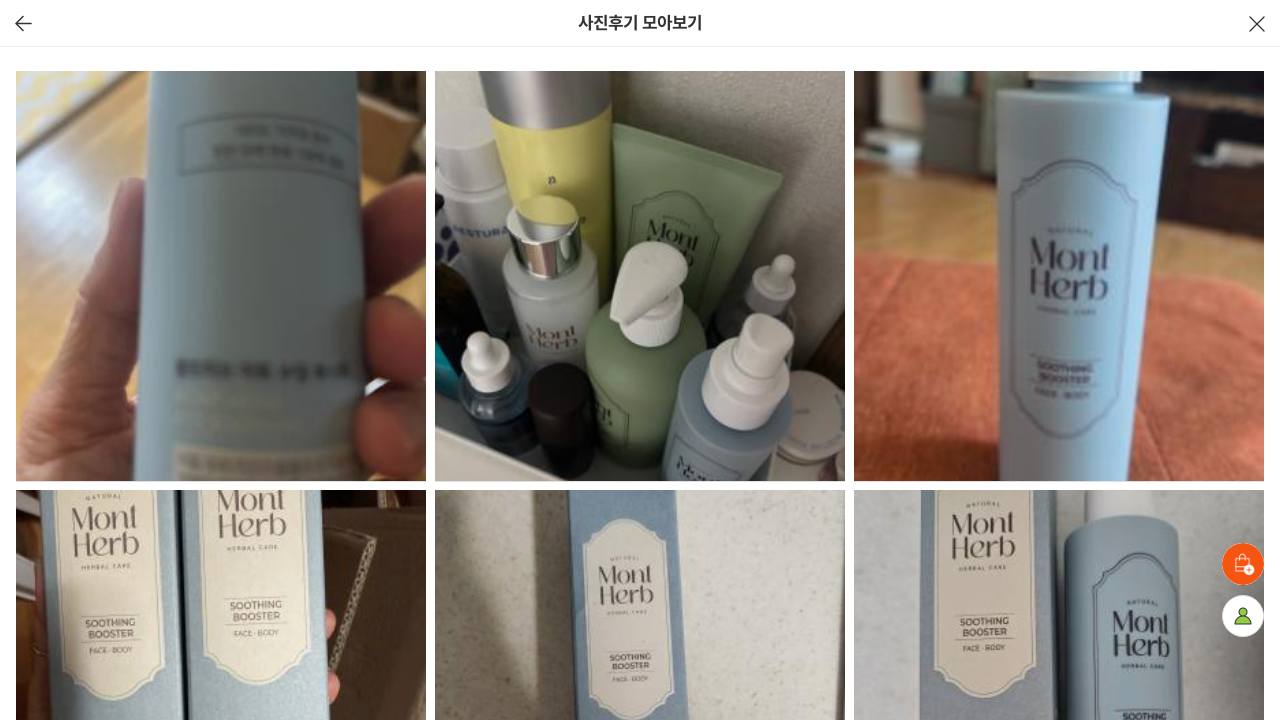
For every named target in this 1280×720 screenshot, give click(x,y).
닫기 (1256, 23)
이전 (23, 23)
